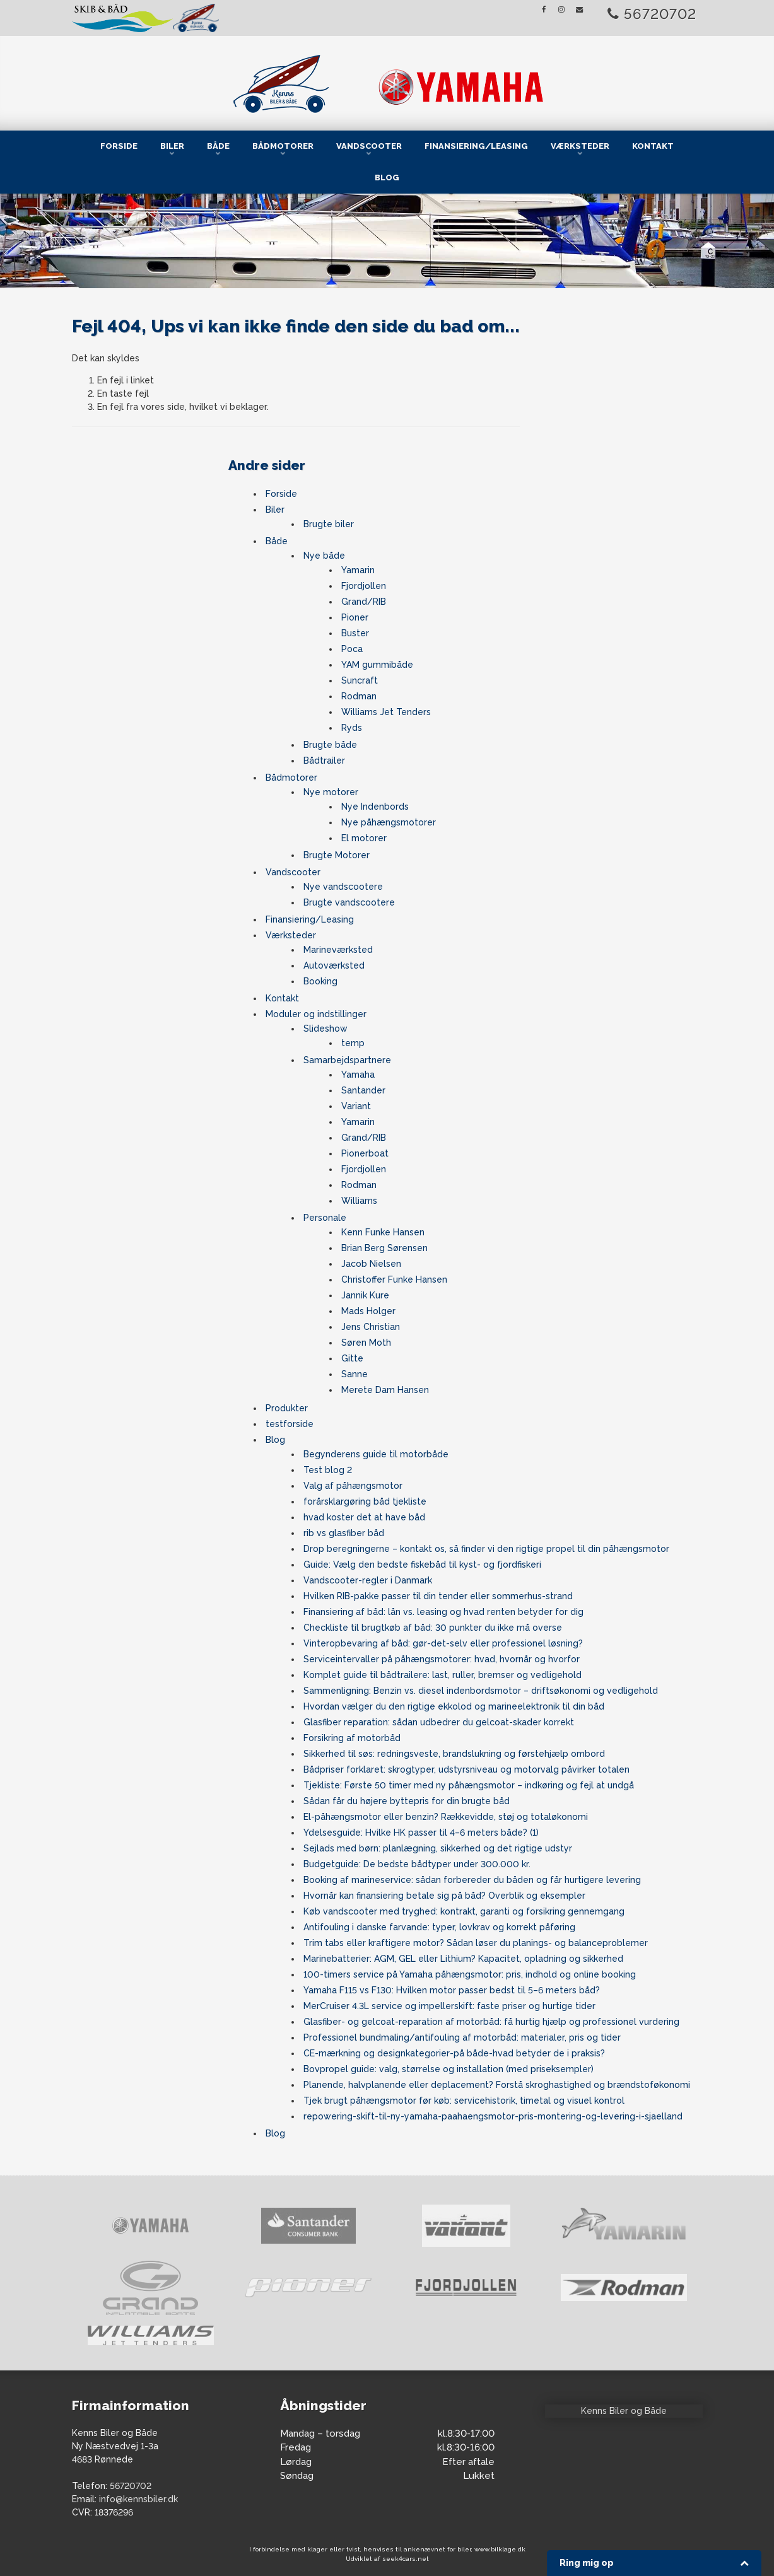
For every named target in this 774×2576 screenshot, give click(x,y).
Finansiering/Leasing (476, 146)
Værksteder (580, 146)
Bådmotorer (283, 146)
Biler (172, 146)
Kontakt (653, 146)
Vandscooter (369, 146)
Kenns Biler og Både (624, 2411)
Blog (387, 177)
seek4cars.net (405, 2558)
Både (218, 146)
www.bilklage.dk (499, 2549)
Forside (119, 146)
